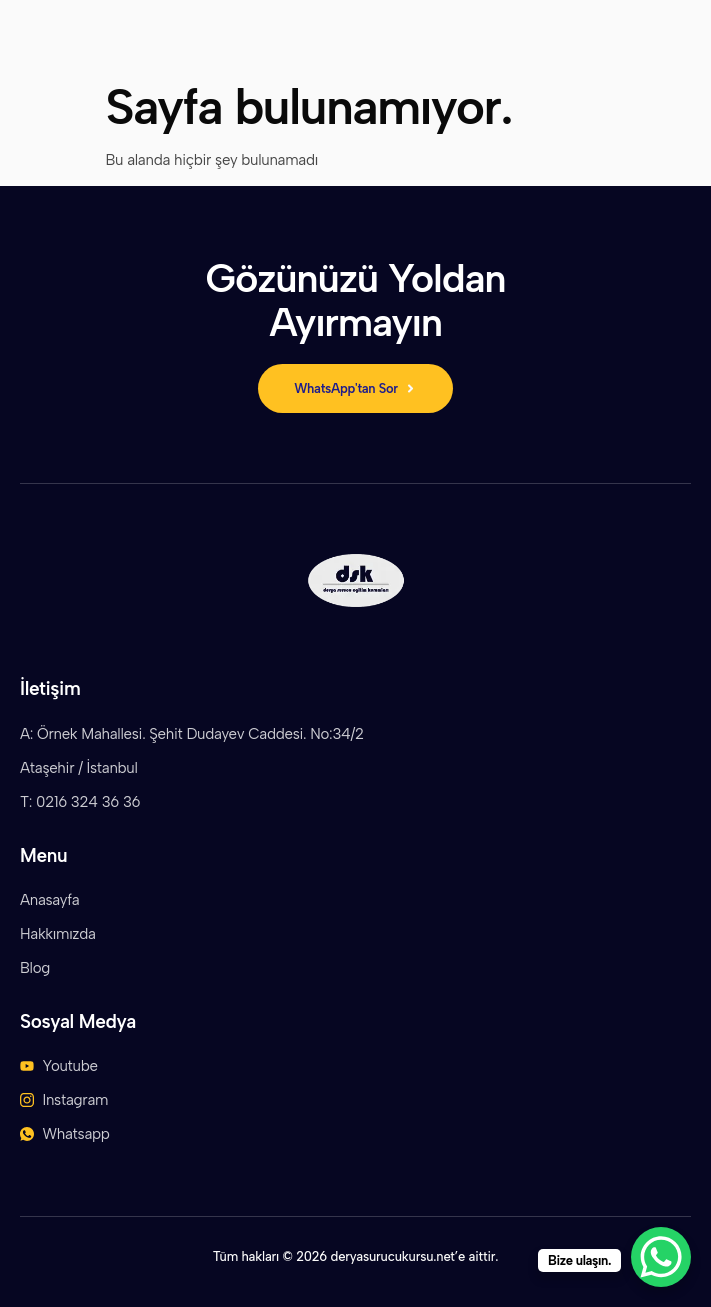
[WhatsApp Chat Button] (661, 1257)
